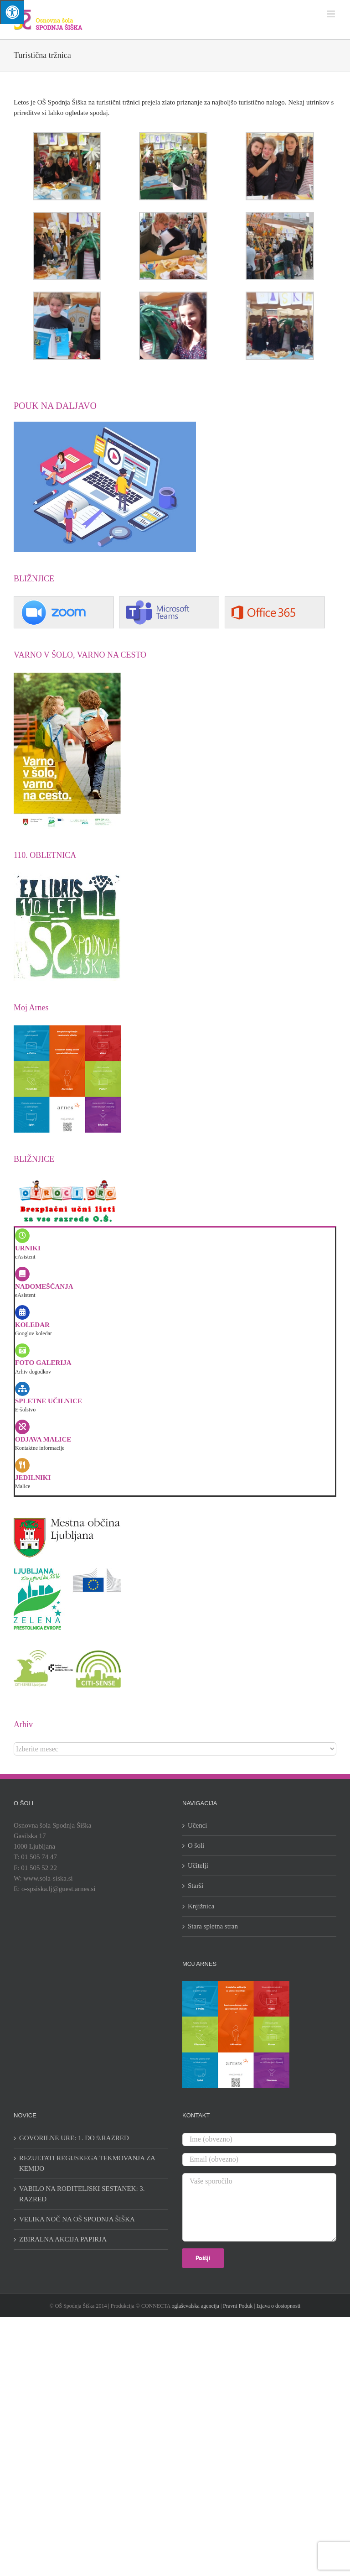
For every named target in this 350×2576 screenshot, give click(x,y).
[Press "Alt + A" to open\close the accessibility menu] (12, 12)
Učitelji (198, 1865)
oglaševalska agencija (195, 2306)
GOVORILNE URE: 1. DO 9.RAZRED (74, 2138)
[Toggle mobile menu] (331, 14)
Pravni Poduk (237, 2306)
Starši (195, 1885)
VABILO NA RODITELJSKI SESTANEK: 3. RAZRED (82, 2194)
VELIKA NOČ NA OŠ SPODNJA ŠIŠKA (77, 2219)
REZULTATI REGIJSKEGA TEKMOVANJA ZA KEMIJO (87, 2163)
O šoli (196, 1845)
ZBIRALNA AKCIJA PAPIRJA (63, 2239)
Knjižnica (201, 1906)
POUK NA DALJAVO (55, 406)
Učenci (197, 1825)
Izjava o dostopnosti (279, 2306)
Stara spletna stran (213, 1926)
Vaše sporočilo (259, 2207)
